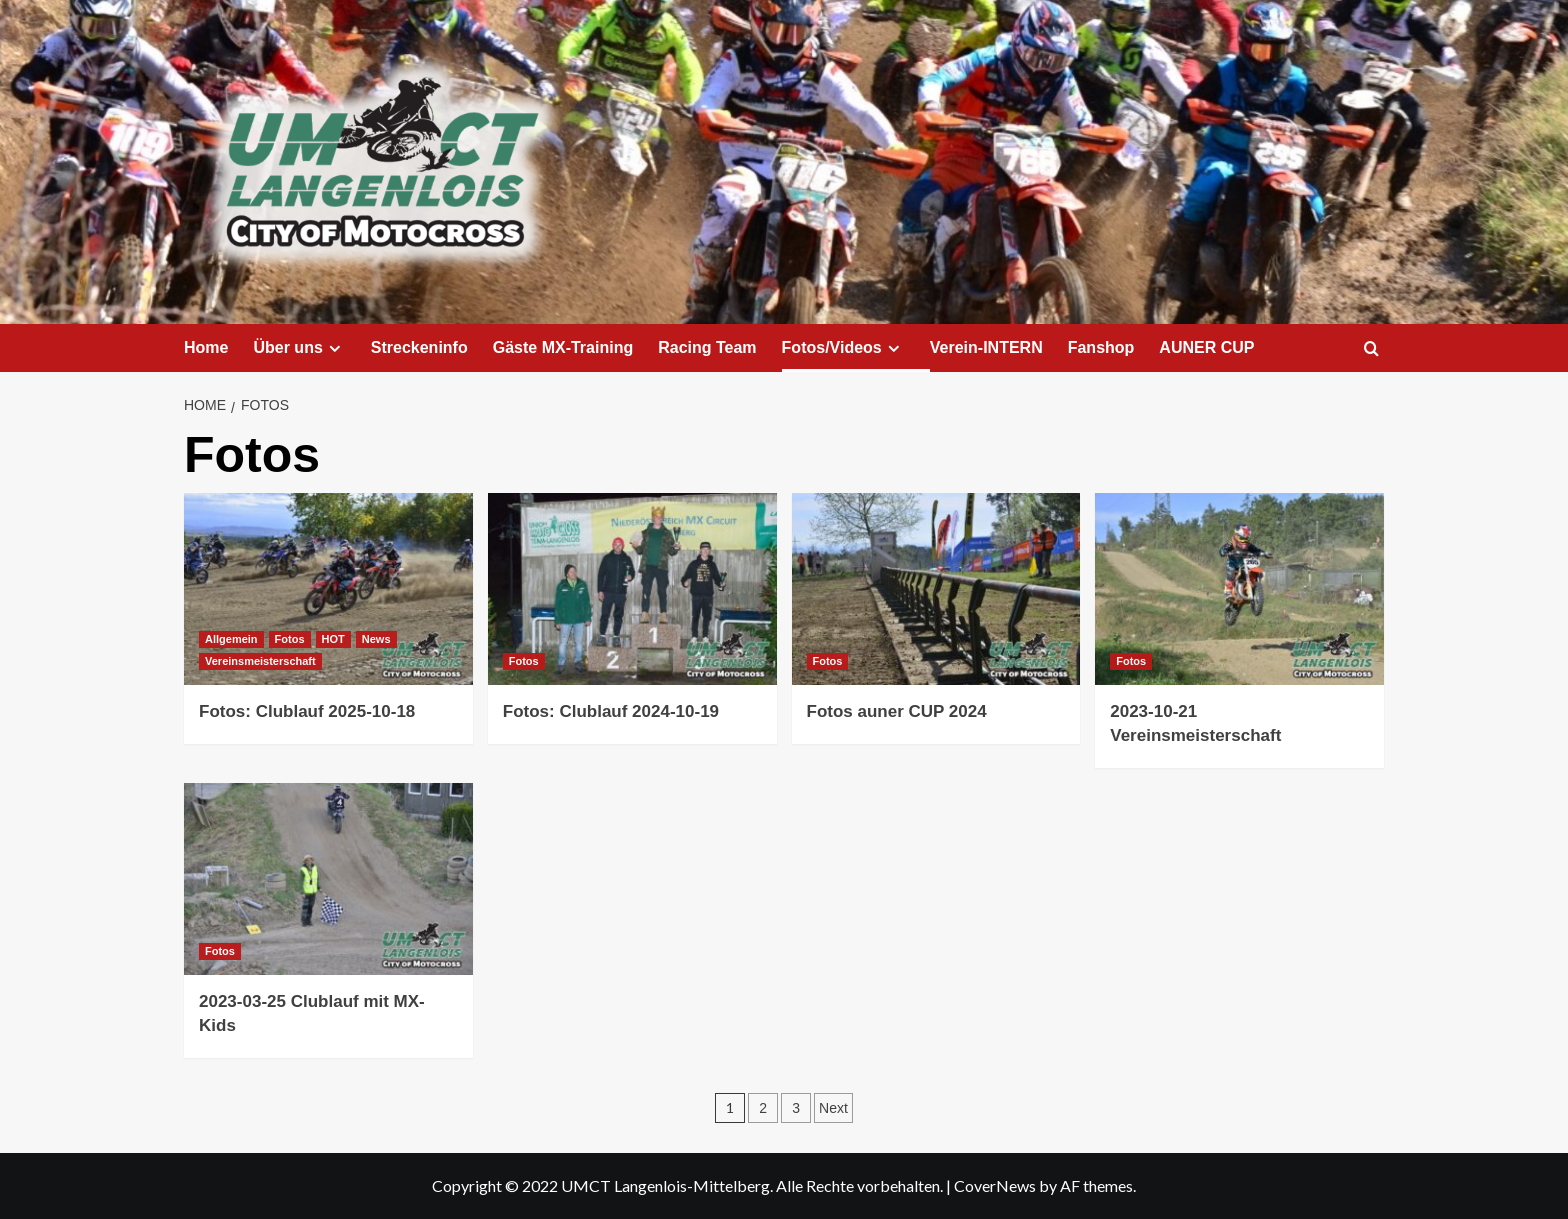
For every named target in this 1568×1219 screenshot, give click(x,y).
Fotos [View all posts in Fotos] (290, 639)
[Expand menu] (334, 348)
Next (833, 1108)
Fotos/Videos (843, 348)
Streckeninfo (419, 347)
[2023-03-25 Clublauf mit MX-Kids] (328, 879)
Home (206, 347)
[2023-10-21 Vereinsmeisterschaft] (1239, 589)
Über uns (299, 348)
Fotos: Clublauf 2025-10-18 (307, 711)
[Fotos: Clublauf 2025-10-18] (328, 589)
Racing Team (707, 347)
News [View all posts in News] (376, 639)
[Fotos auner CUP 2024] (936, 589)
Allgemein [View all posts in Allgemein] (231, 639)
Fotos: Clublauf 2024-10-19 (611, 711)
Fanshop (1101, 347)
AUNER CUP (1206, 347)
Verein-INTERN (986, 347)
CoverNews (995, 1185)
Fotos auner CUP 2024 (897, 711)
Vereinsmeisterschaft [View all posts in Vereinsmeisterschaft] (260, 661)
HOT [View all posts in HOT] (333, 639)
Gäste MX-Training (563, 347)
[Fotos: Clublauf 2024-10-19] (632, 589)
